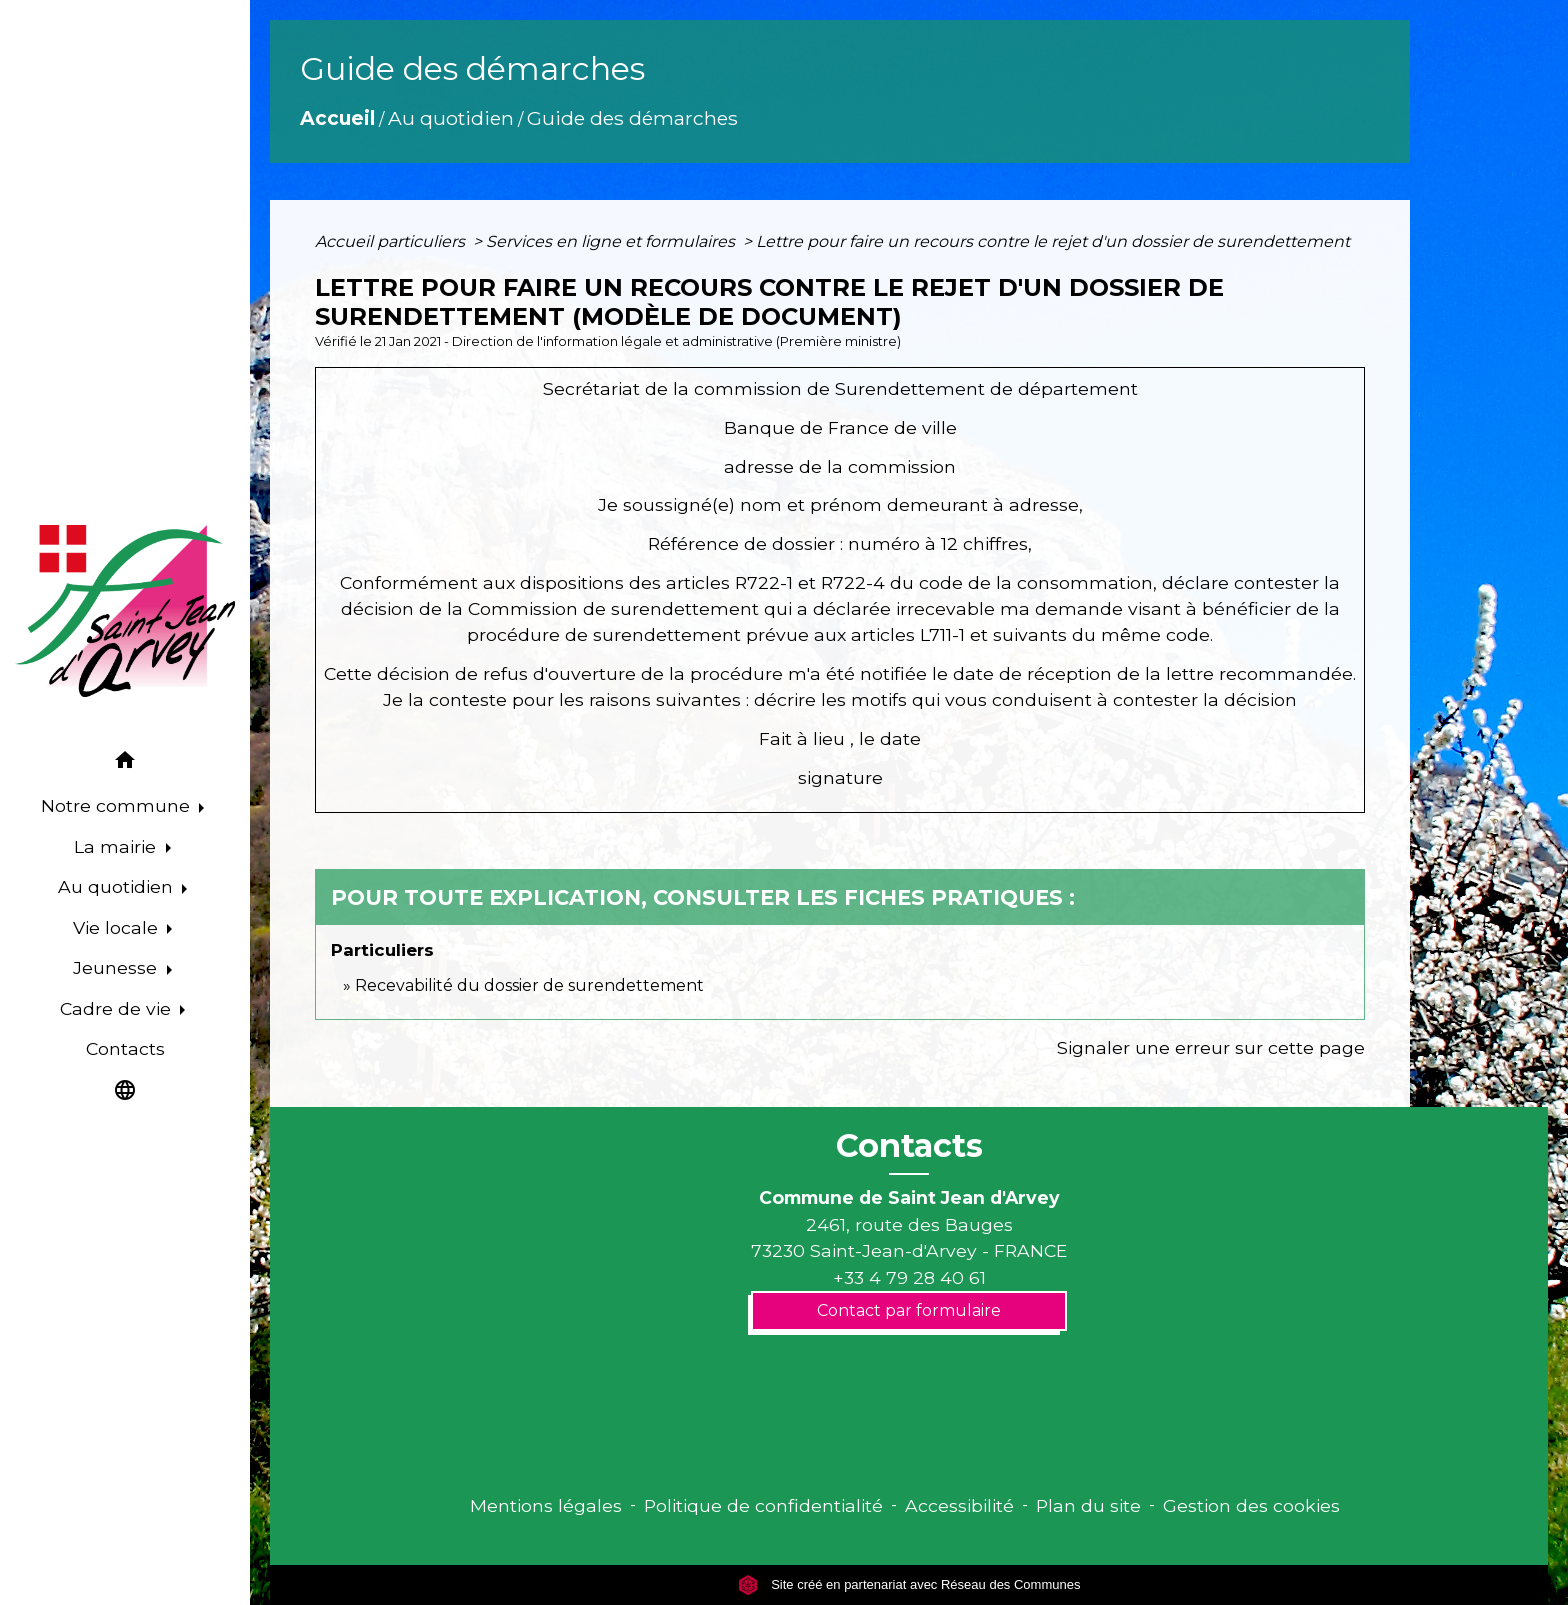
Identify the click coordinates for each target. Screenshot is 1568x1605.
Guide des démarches (632, 118)
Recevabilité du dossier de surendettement (529, 985)
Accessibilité (959, 1505)
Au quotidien (451, 118)
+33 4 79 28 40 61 (909, 1277)
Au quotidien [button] (118, 886)
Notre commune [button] (118, 805)
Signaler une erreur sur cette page (1211, 1047)
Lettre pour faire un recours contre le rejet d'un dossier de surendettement (1053, 241)
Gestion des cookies (1251, 1505)
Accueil (337, 118)
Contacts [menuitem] (125, 1048)
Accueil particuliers (392, 241)
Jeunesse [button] (117, 967)
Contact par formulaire (909, 1310)
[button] (125, 763)
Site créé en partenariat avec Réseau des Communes (909, 1584)
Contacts (909, 1146)
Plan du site (1088, 1505)
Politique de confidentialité (763, 1505)
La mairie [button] (117, 846)
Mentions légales (546, 1505)
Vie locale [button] (118, 927)
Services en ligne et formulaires (612, 241)
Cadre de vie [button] (118, 1008)
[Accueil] (125, 611)
